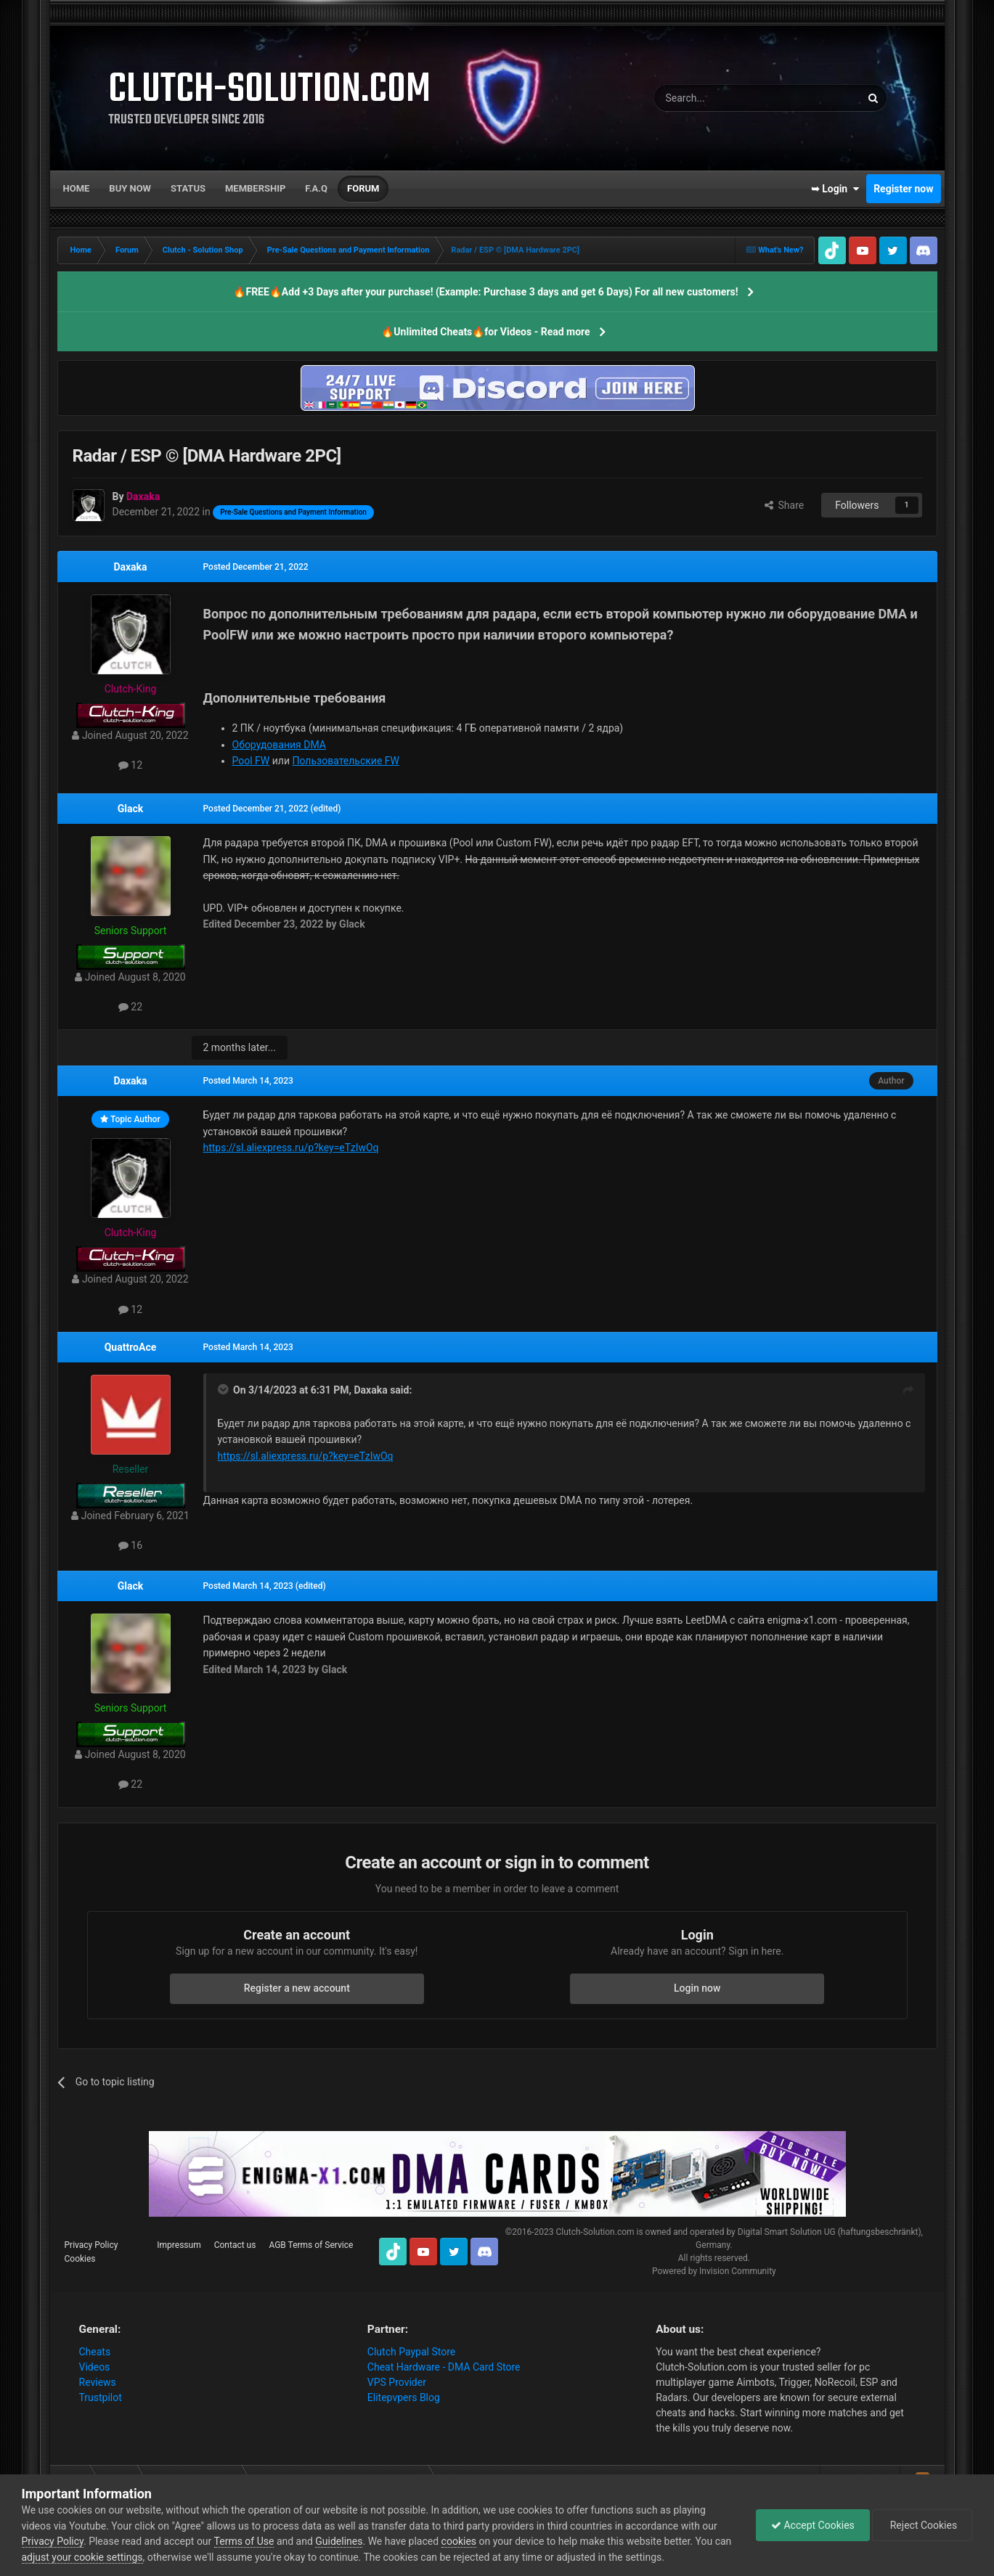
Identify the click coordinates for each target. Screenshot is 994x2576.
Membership (255, 188)
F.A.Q (316, 188)
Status (188, 188)
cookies (458, 2541)
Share (784, 505)
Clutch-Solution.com (594, 2232)
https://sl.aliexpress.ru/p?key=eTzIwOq (291, 1147)
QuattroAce (131, 1347)
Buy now (130, 188)
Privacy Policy (91, 2245)
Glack (131, 808)
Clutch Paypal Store (411, 2352)
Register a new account (297, 1988)
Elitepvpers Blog (403, 2397)
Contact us (235, 2245)
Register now (903, 189)
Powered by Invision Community (714, 2271)
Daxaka (130, 567)
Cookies (80, 2259)
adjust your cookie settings (82, 2557)
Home (76, 188)
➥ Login (835, 188)
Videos (94, 2367)
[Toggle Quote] (224, 1389)
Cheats (95, 2352)
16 (130, 1545)
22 (130, 1007)
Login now (697, 1988)
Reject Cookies (922, 2525)
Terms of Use (244, 2541)
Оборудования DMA (279, 745)
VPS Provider (396, 2382)
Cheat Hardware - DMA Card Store (444, 2367)
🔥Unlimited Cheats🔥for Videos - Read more (485, 332)
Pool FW (251, 760)
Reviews (97, 2382)
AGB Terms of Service (311, 2245)
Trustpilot (100, 2397)
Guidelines (338, 2541)
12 (130, 765)
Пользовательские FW (345, 760)
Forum (363, 188)
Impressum (178, 2245)
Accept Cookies (813, 2525)
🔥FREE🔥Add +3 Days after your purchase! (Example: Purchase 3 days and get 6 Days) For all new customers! (485, 292)
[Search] (723, 98)
